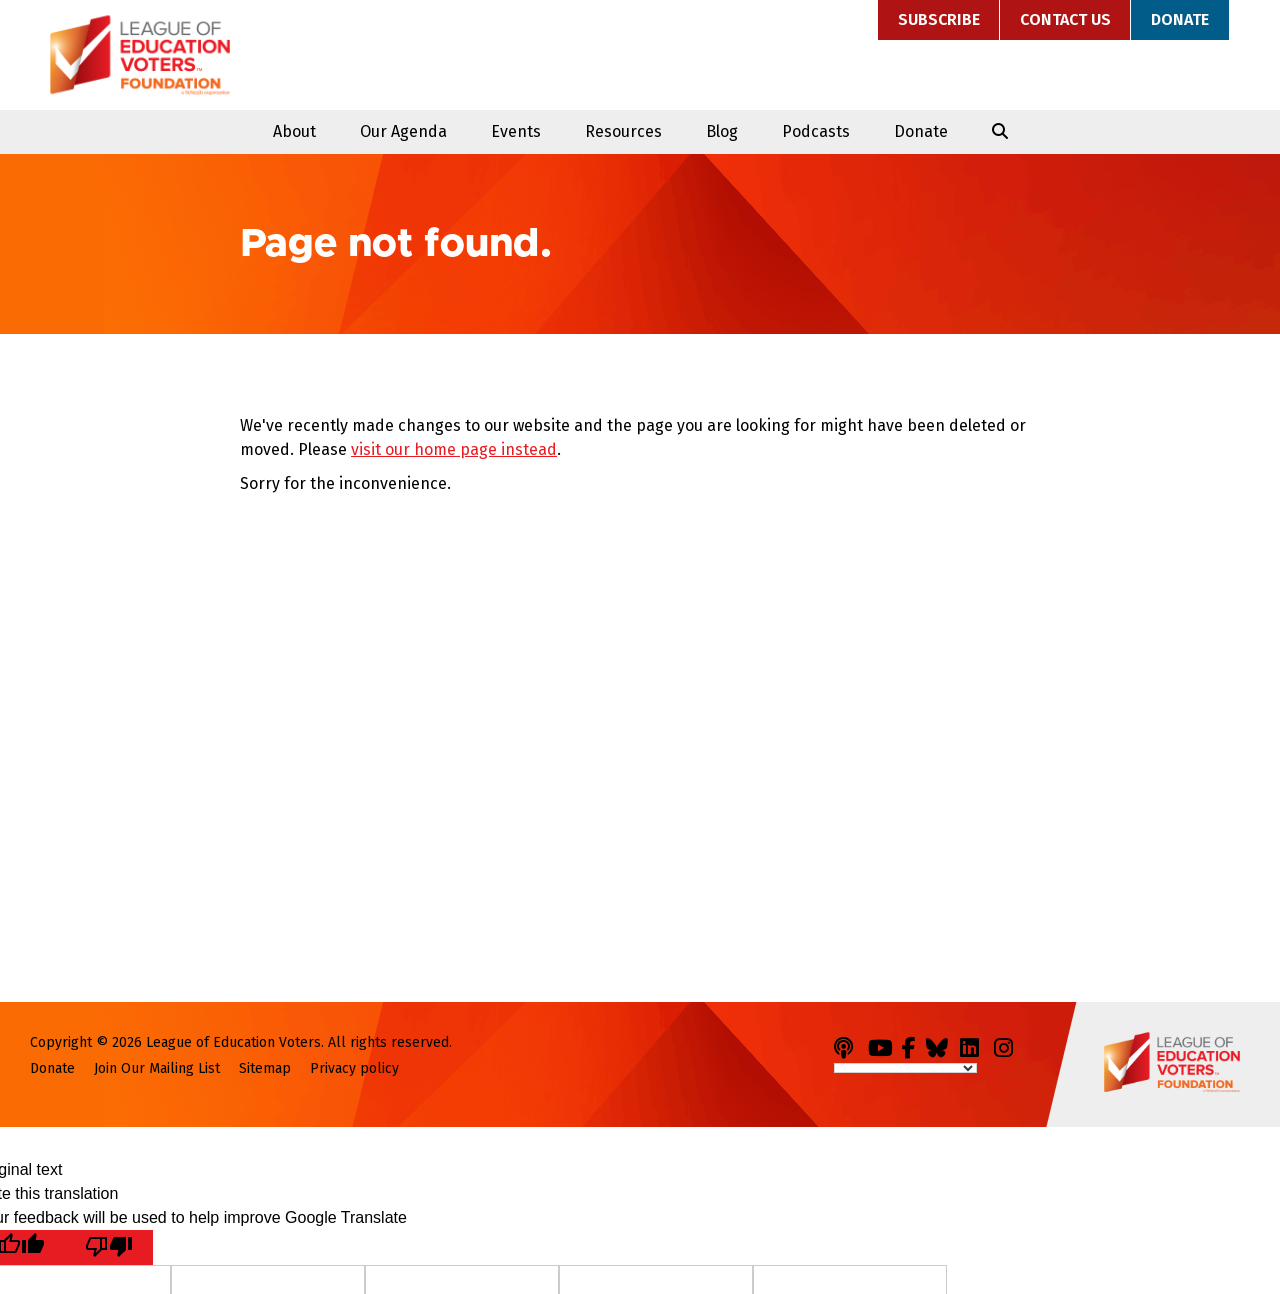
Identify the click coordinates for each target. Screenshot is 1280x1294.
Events (516, 131)
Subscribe (939, 19)
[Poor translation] (109, 1247)
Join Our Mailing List (157, 1068)
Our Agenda (403, 131)
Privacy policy (354, 1068)
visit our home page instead (454, 449)
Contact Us (1065, 19)
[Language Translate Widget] (905, 1068)
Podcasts (816, 131)
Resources (623, 131)
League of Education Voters (140, 55)
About (294, 131)
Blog (722, 131)
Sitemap (265, 1068)
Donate (1180, 19)
